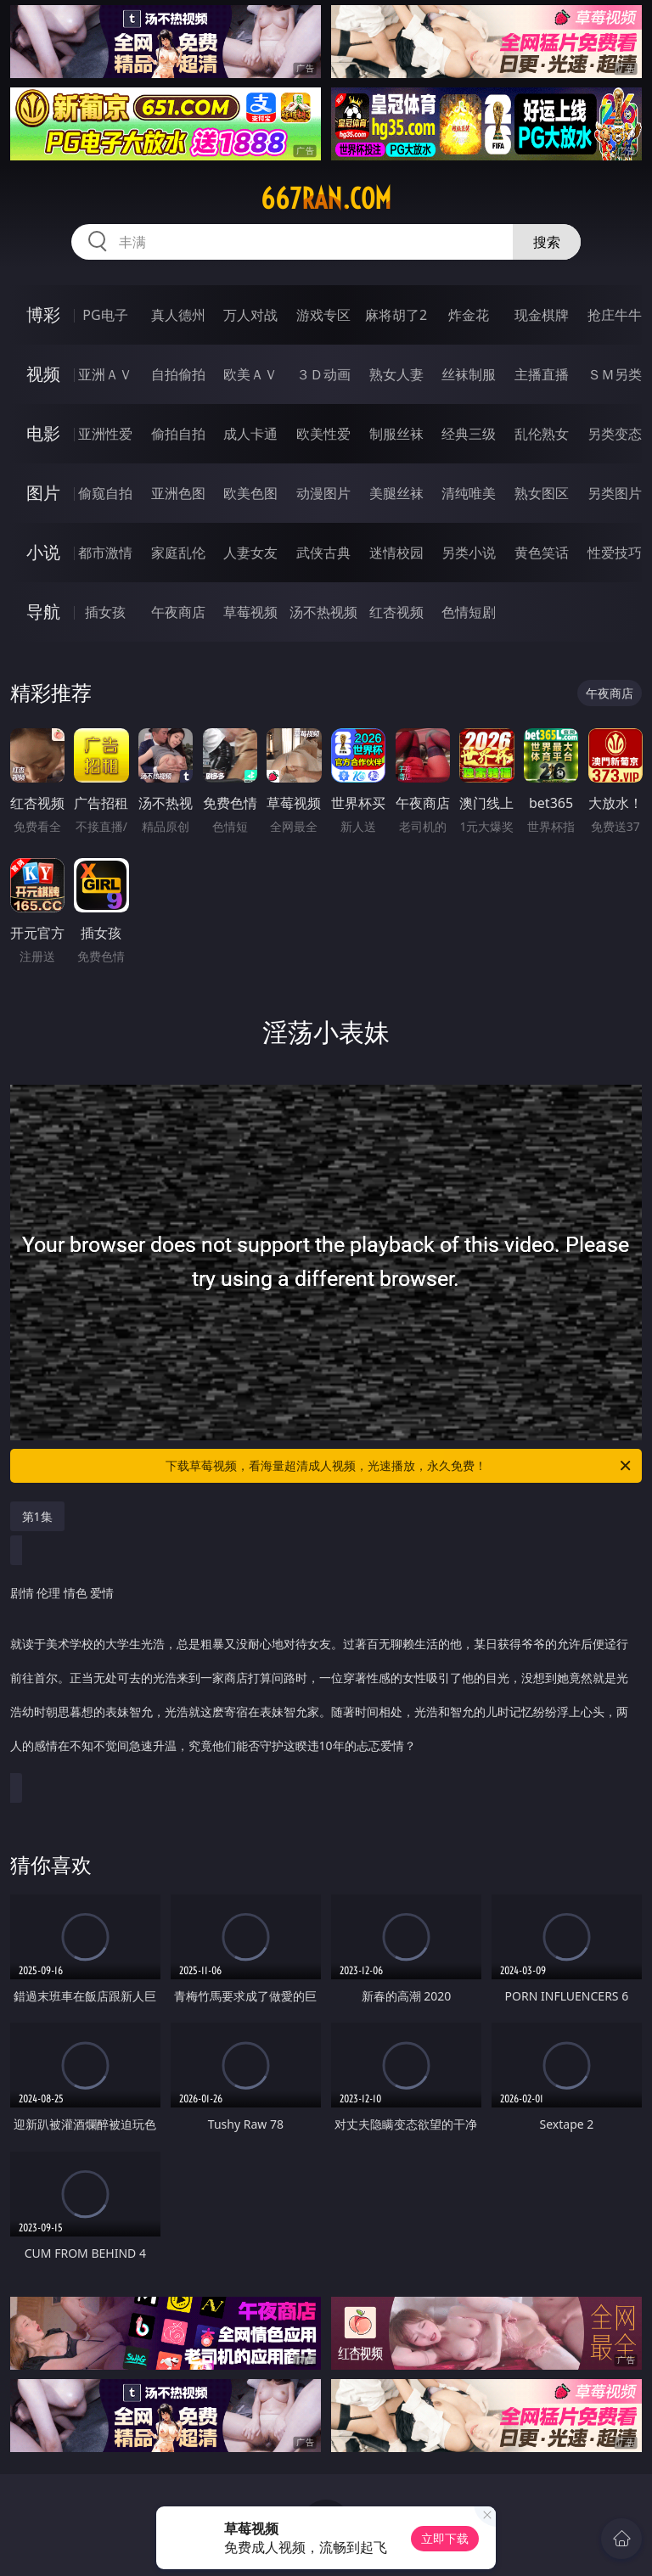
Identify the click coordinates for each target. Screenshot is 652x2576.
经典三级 (468, 433)
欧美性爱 (323, 433)
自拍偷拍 (178, 374)
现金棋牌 (541, 315)
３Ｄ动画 (323, 374)
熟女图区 (541, 493)
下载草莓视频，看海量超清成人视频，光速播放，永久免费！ (399, 1466)
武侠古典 (323, 552)
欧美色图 (250, 493)
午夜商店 (178, 612)
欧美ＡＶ (250, 374)
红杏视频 (396, 612)
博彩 (43, 314)
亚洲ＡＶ (105, 374)
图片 (43, 492)
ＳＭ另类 (614, 374)
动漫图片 (323, 493)
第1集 (37, 1516)
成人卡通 (250, 433)
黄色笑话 (541, 552)
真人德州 (178, 315)
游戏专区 (323, 315)
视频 (43, 373)
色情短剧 (468, 612)
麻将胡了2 (396, 315)
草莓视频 (250, 612)
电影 (43, 433)
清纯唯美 (468, 493)
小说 (43, 552)
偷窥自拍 (105, 493)
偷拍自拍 (178, 433)
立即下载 (445, 2538)
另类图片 (614, 493)
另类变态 (614, 433)
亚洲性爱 (105, 433)
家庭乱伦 (178, 552)
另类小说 (468, 552)
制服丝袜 (396, 433)
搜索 (546, 242)
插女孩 (105, 612)
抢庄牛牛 (614, 315)
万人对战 (250, 315)
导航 (43, 611)
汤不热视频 (323, 612)
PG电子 (104, 315)
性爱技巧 (614, 552)
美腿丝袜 (396, 493)
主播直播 (541, 374)
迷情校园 (396, 552)
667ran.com (326, 199)
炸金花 (468, 315)
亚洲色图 (178, 493)
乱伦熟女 (541, 433)
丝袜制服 (468, 374)
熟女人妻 (396, 374)
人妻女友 (250, 552)
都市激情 (105, 552)
